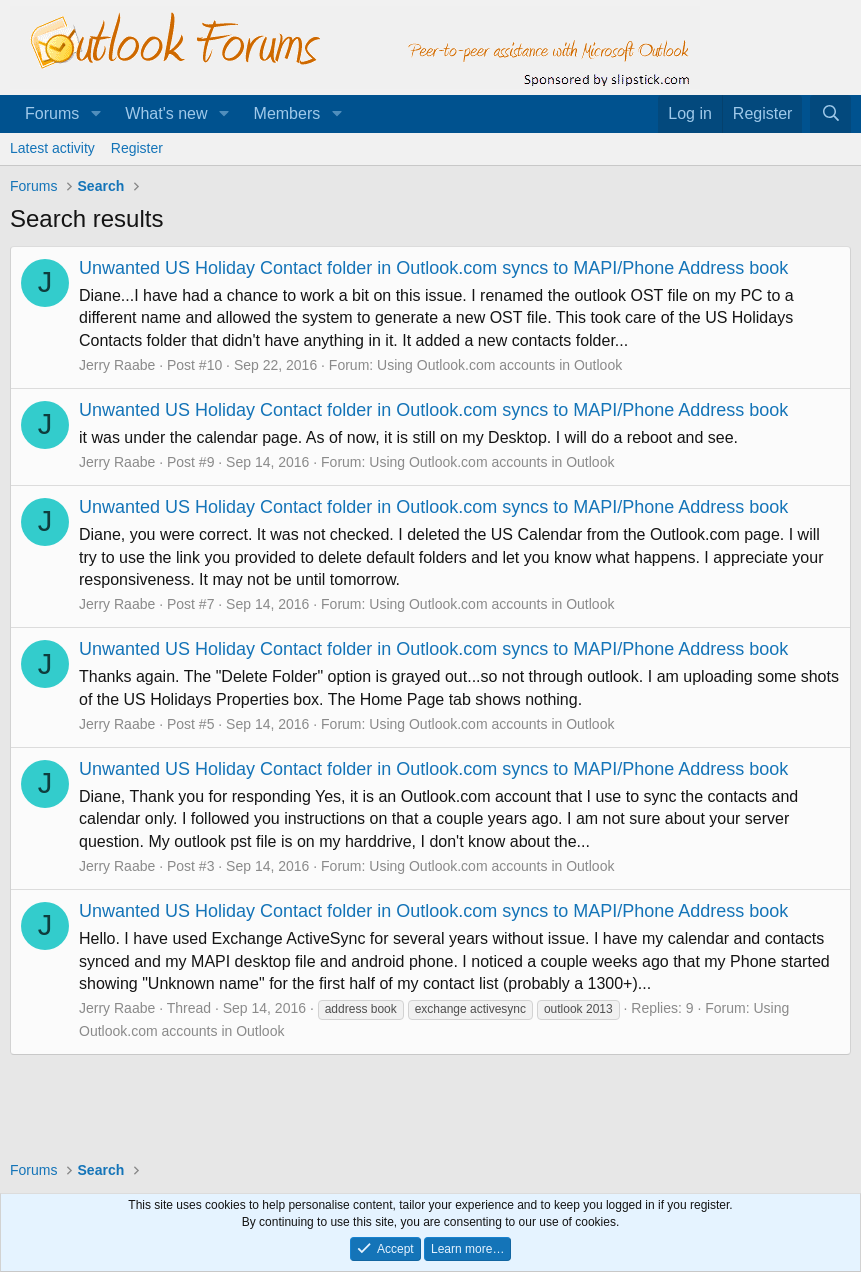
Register (137, 148)
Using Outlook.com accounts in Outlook (499, 365)
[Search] (830, 114)
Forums (52, 113)
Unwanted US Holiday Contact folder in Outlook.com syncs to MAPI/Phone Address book (433, 268)
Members (287, 113)
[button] (95, 114)
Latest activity (52, 148)
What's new (166, 113)
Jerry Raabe (117, 365)
